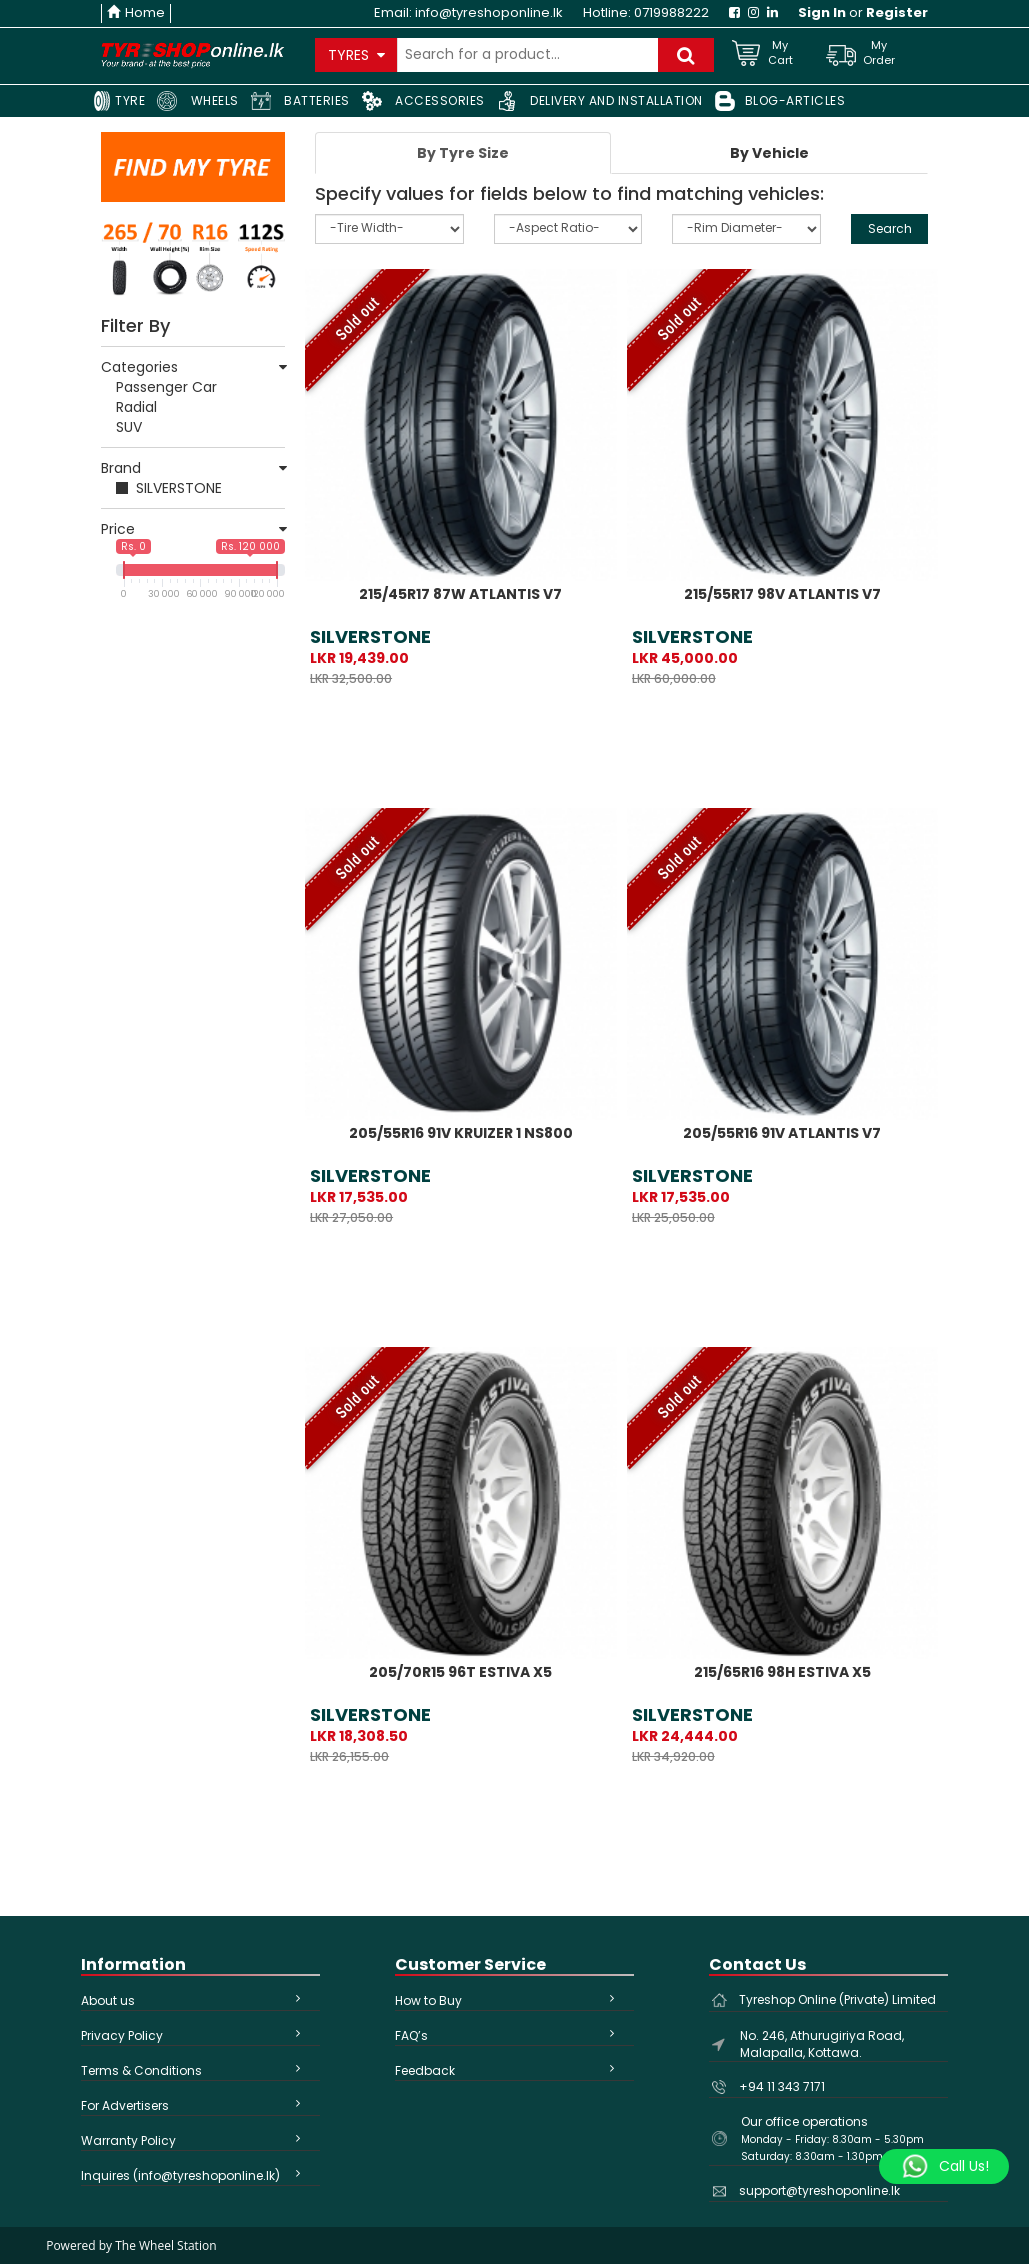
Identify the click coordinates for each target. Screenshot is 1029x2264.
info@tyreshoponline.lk (489, 12)
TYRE (119, 101)
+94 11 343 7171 (782, 2086)
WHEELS (198, 101)
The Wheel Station (165, 2245)
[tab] (463, 153)
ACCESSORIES (423, 101)
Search (890, 228)
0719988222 (671, 12)
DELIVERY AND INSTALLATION (600, 101)
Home (136, 12)
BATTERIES (300, 101)
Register (897, 12)
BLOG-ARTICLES (780, 101)
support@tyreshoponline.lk (819, 2190)
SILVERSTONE (179, 488)
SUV (129, 427)
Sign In (822, 12)
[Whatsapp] (944, 2167)
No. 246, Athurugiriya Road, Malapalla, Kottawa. (822, 2044)
